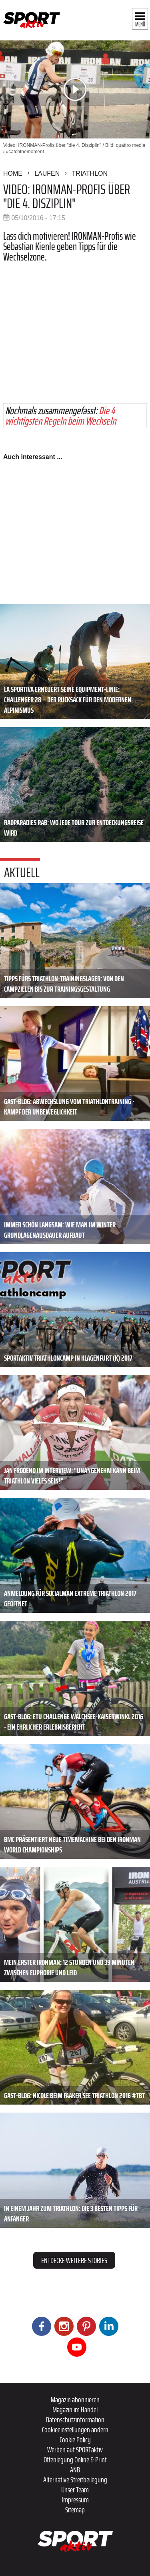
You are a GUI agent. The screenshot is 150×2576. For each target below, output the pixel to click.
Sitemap (75, 2509)
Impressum (75, 2499)
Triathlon (90, 173)
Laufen (47, 173)
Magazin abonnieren (75, 2399)
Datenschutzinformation (75, 2419)
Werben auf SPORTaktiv (75, 2449)
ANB (75, 2469)
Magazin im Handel (75, 2409)
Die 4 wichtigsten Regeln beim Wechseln (60, 415)
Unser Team (75, 2489)
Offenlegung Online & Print (75, 2459)
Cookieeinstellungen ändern (75, 2429)
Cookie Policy (75, 2439)
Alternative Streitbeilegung (75, 2479)
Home (12, 173)
